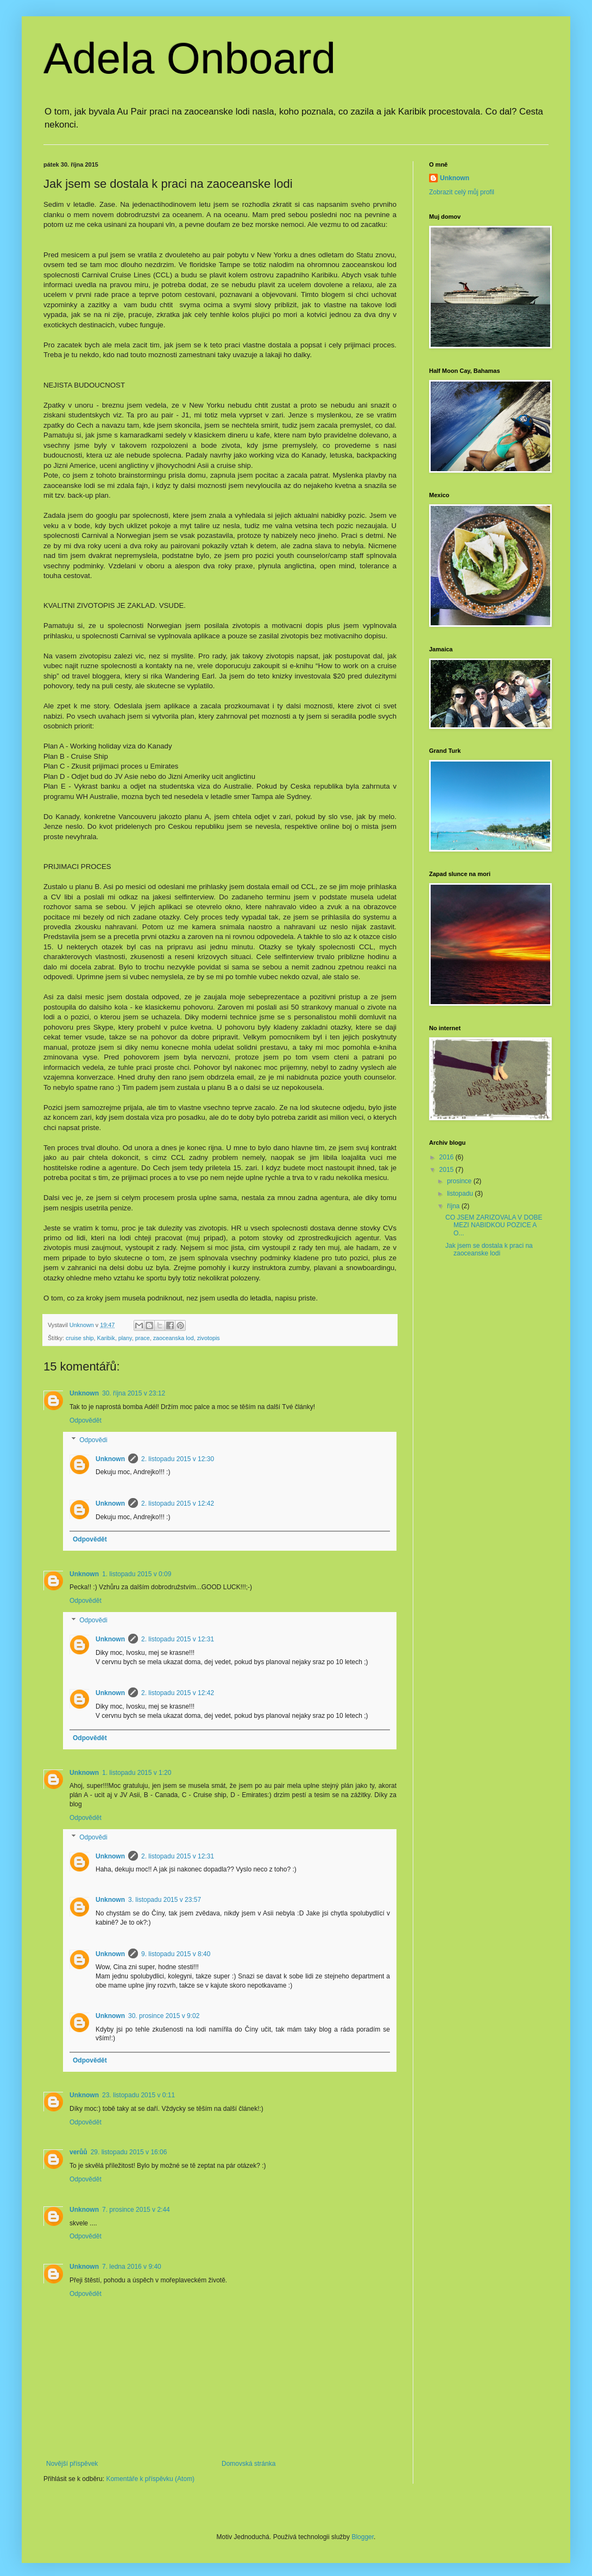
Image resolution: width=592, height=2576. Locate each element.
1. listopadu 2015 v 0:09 (136, 1574)
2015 (447, 1169)
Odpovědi (93, 1440)
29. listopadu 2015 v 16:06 (129, 2152)
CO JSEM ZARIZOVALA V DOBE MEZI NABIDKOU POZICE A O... (493, 1225)
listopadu (461, 1193)
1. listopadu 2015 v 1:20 (136, 1772)
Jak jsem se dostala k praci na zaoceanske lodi (489, 1249)
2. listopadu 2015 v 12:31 (177, 1639)
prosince (460, 1181)
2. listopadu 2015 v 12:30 (177, 1459)
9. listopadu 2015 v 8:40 (175, 1954)
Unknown (84, 1393)
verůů (78, 2152)
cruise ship (80, 1338)
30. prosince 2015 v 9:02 (163, 2016)
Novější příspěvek (72, 2463)
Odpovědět (86, 1420)
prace (142, 1338)
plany (125, 1338)
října (454, 1206)
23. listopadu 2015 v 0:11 (138, 2095)
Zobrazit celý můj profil (461, 192)
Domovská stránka (248, 2463)
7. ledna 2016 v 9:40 (131, 2266)
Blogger (362, 2537)
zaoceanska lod (173, 1338)
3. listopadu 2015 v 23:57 (164, 1900)
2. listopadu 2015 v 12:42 (177, 1503)
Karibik (106, 1338)
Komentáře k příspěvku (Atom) (150, 2479)
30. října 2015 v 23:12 (133, 1393)
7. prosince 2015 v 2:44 (136, 2209)
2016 (447, 1157)
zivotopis (208, 1338)
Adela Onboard (189, 58)
